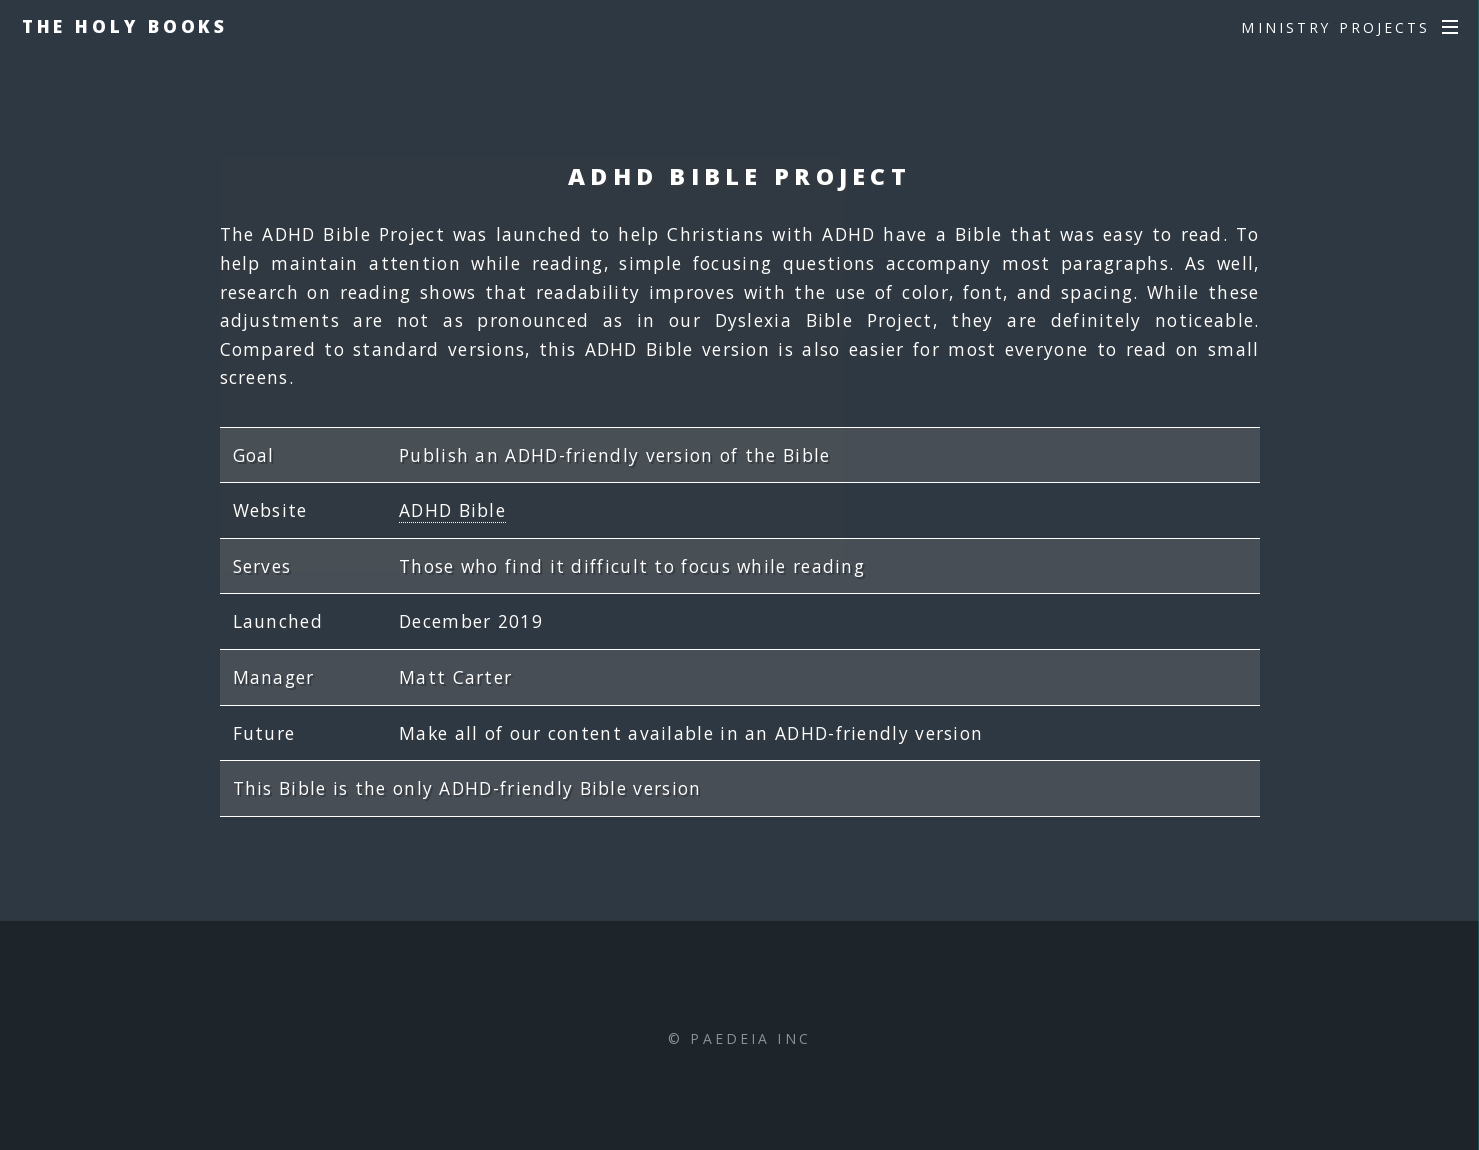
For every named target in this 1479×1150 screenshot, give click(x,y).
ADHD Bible (452, 510)
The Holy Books (125, 26)
